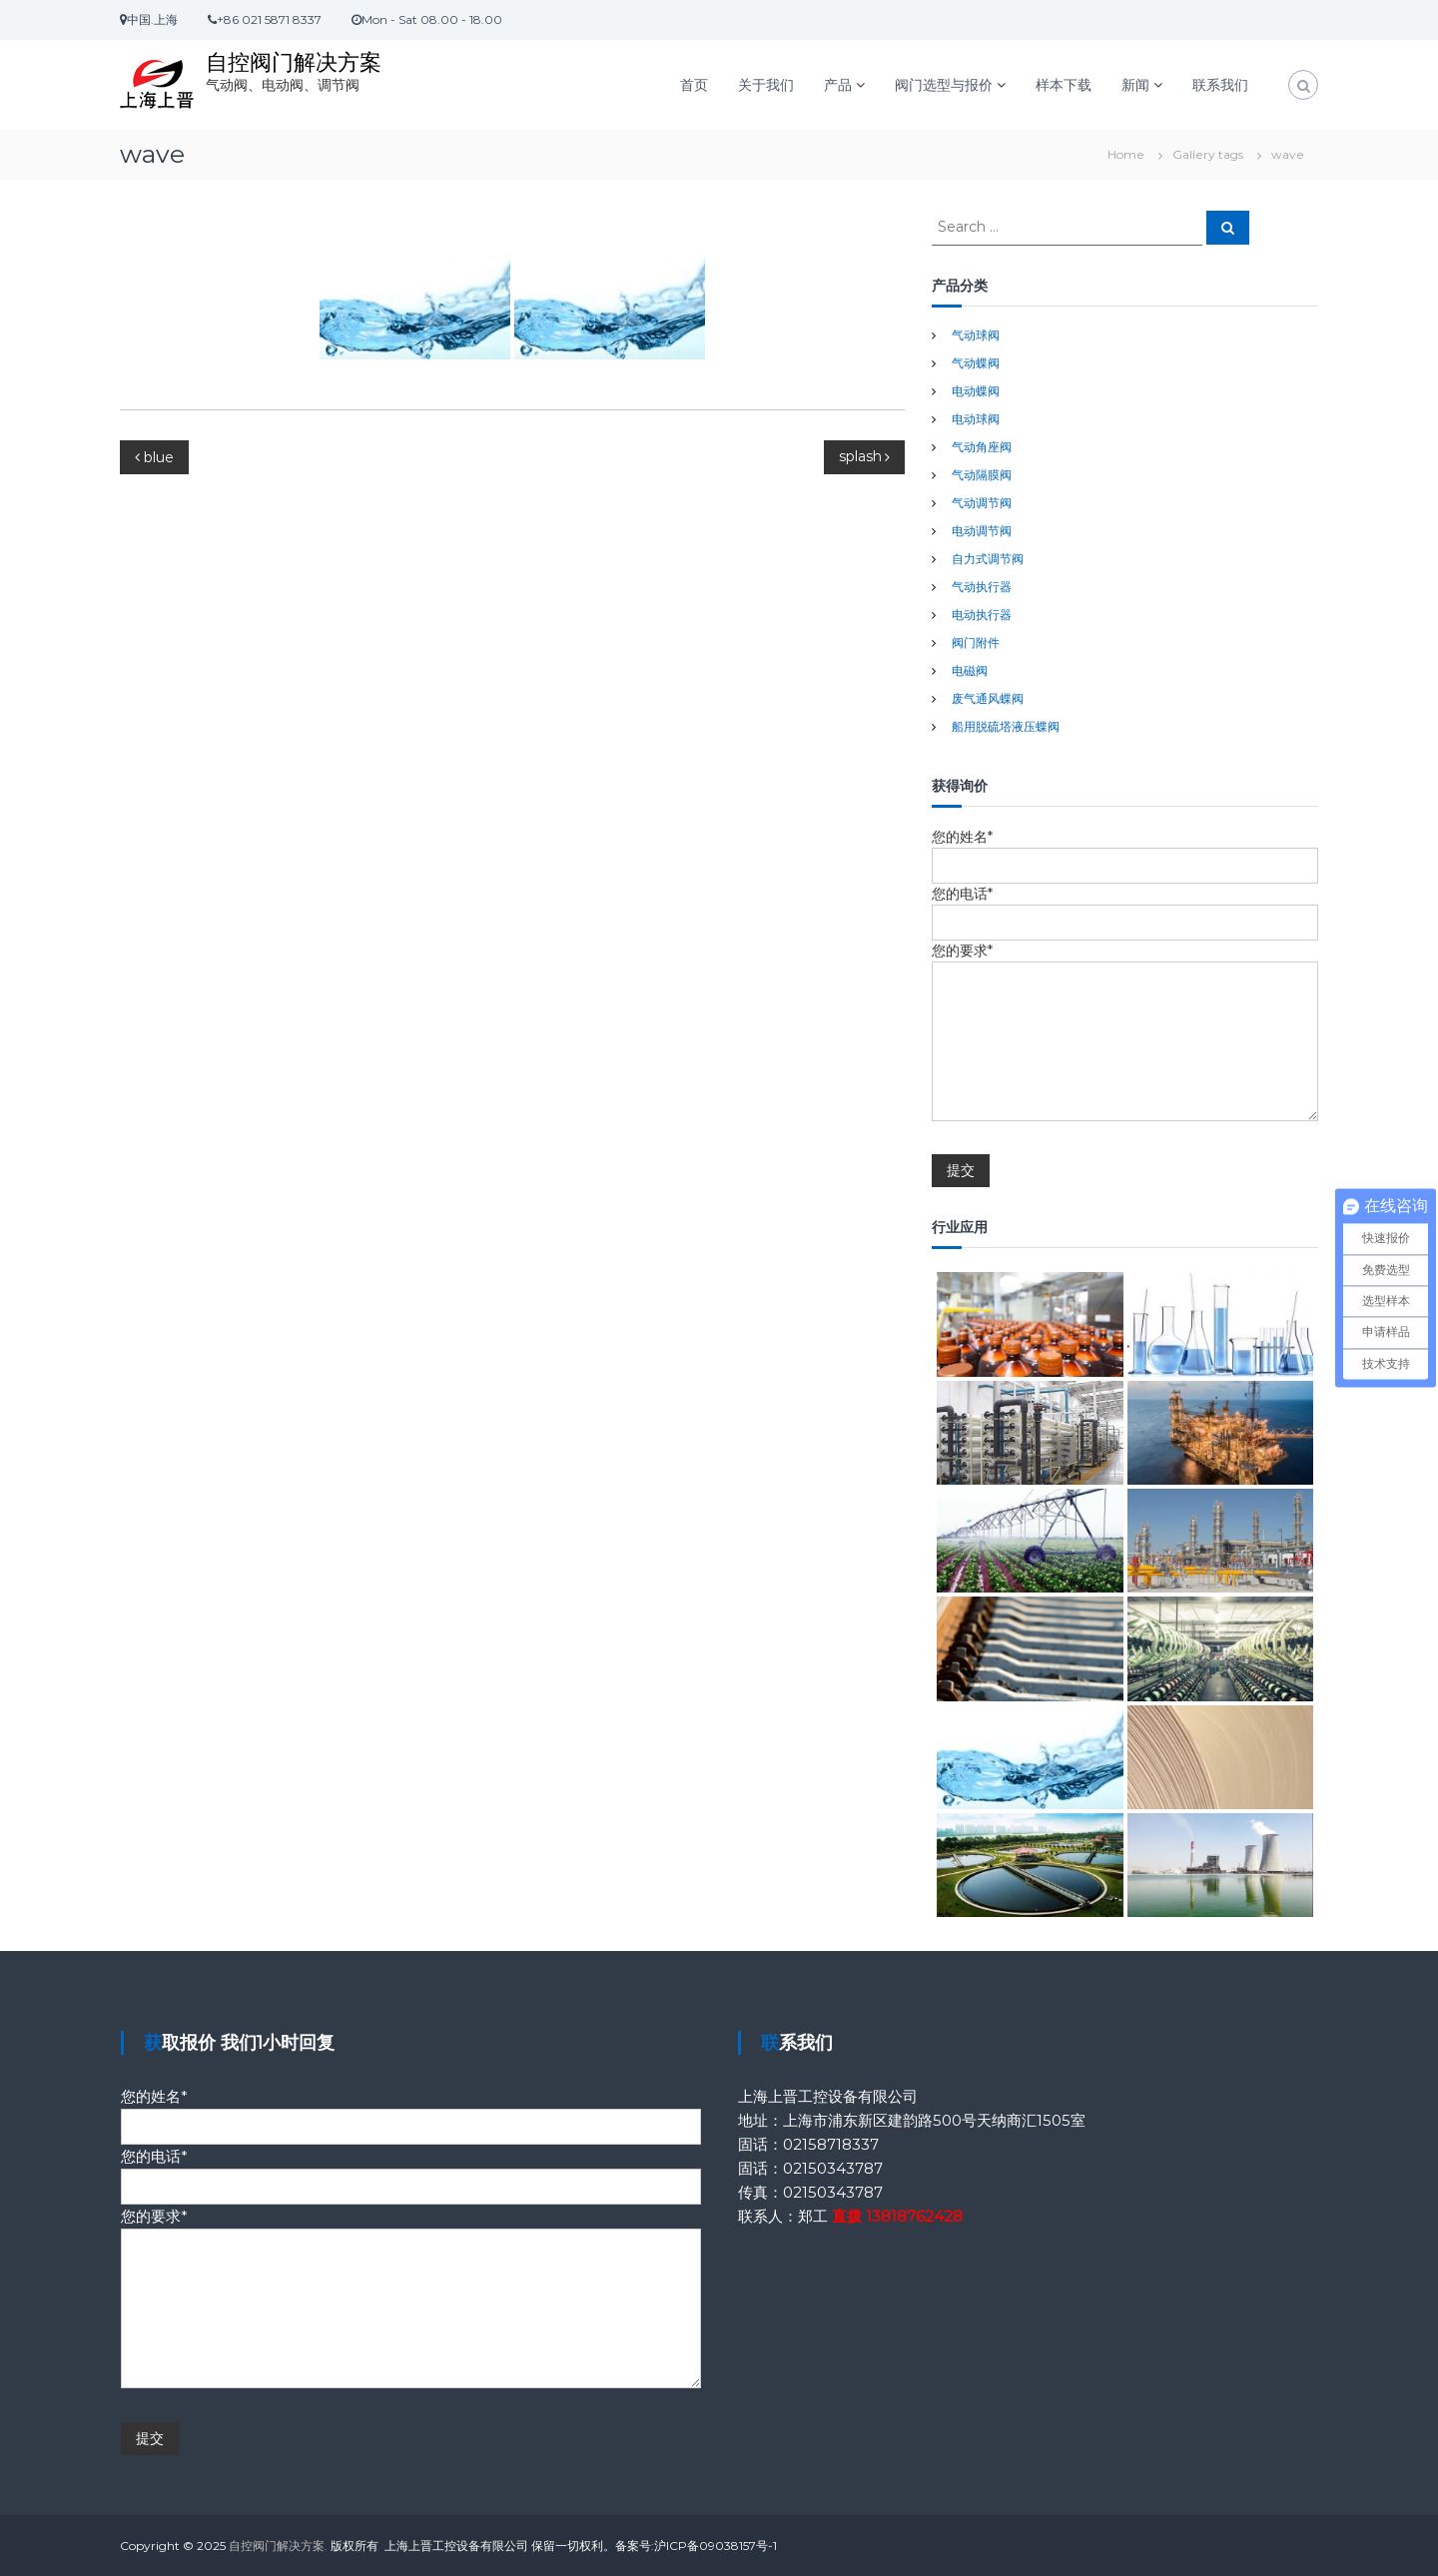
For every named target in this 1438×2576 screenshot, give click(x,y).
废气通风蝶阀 (988, 698)
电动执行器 (982, 614)
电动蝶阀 (976, 390)
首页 (694, 85)
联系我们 (1220, 85)
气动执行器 (982, 586)
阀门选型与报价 (944, 85)
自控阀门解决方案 (293, 62)
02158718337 (831, 2144)
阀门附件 (976, 642)
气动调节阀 (982, 502)
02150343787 (833, 2168)
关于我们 (766, 85)
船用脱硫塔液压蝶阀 (1006, 726)
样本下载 (1063, 85)
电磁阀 (970, 670)
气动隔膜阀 (982, 474)
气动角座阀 (982, 446)
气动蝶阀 (976, 362)
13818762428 (914, 2216)
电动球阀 (976, 418)
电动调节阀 (982, 530)
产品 (838, 85)
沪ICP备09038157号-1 (715, 2545)
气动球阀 (976, 334)
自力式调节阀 (988, 558)
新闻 (1135, 85)
